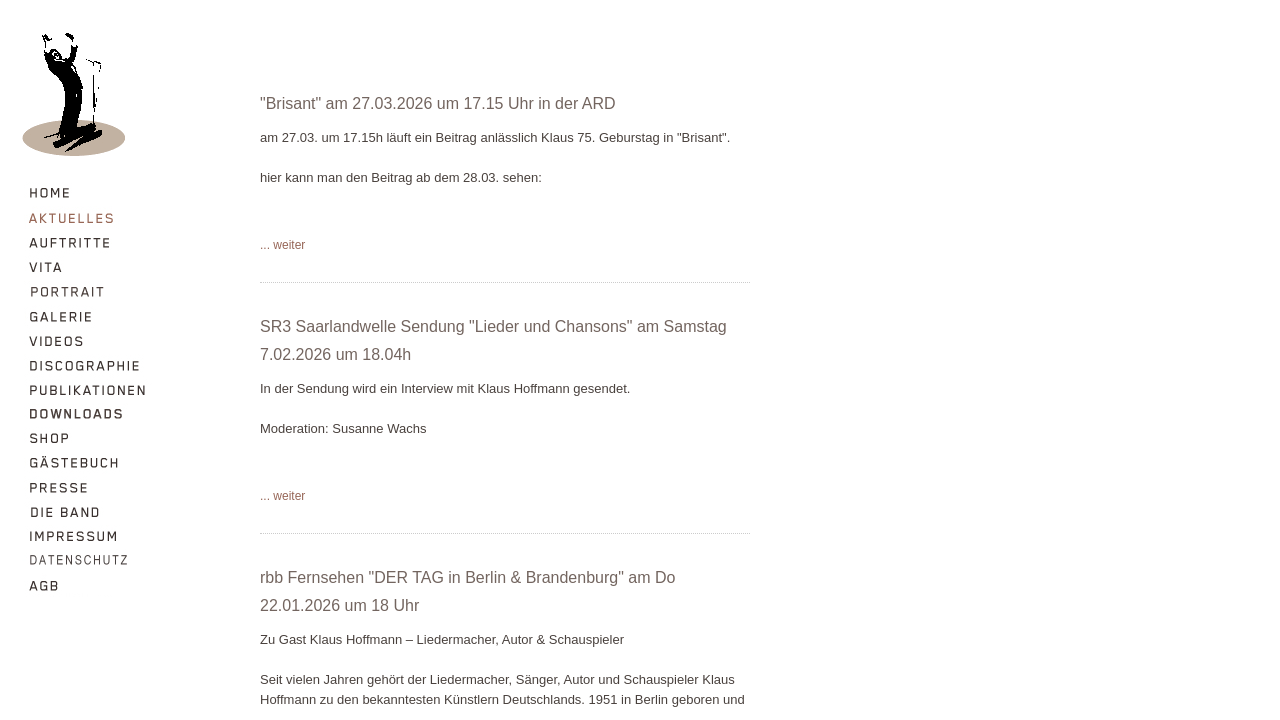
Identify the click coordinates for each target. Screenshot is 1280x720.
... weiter (282, 245)
